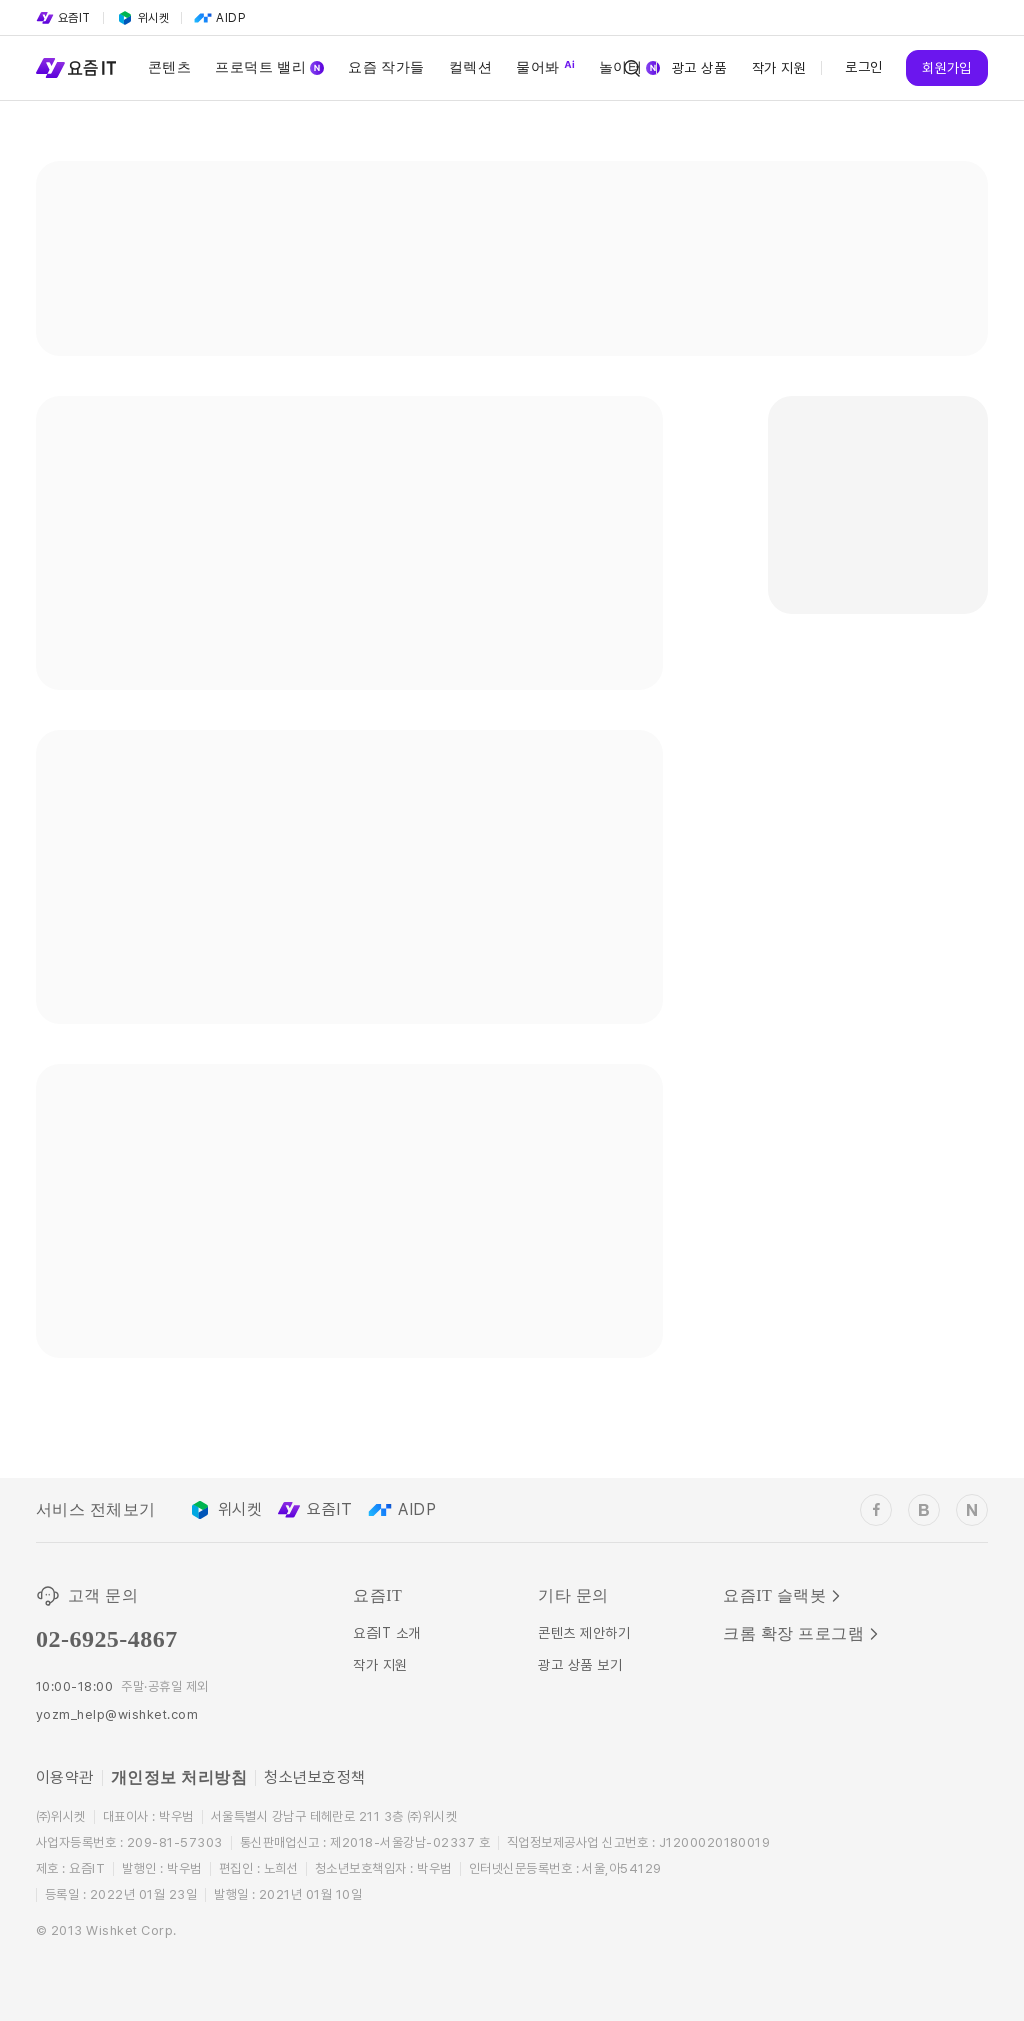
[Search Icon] (632, 68)
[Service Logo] (76, 68)
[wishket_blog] (924, 1510)
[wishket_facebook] (876, 1510)
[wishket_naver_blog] (972, 1510)
